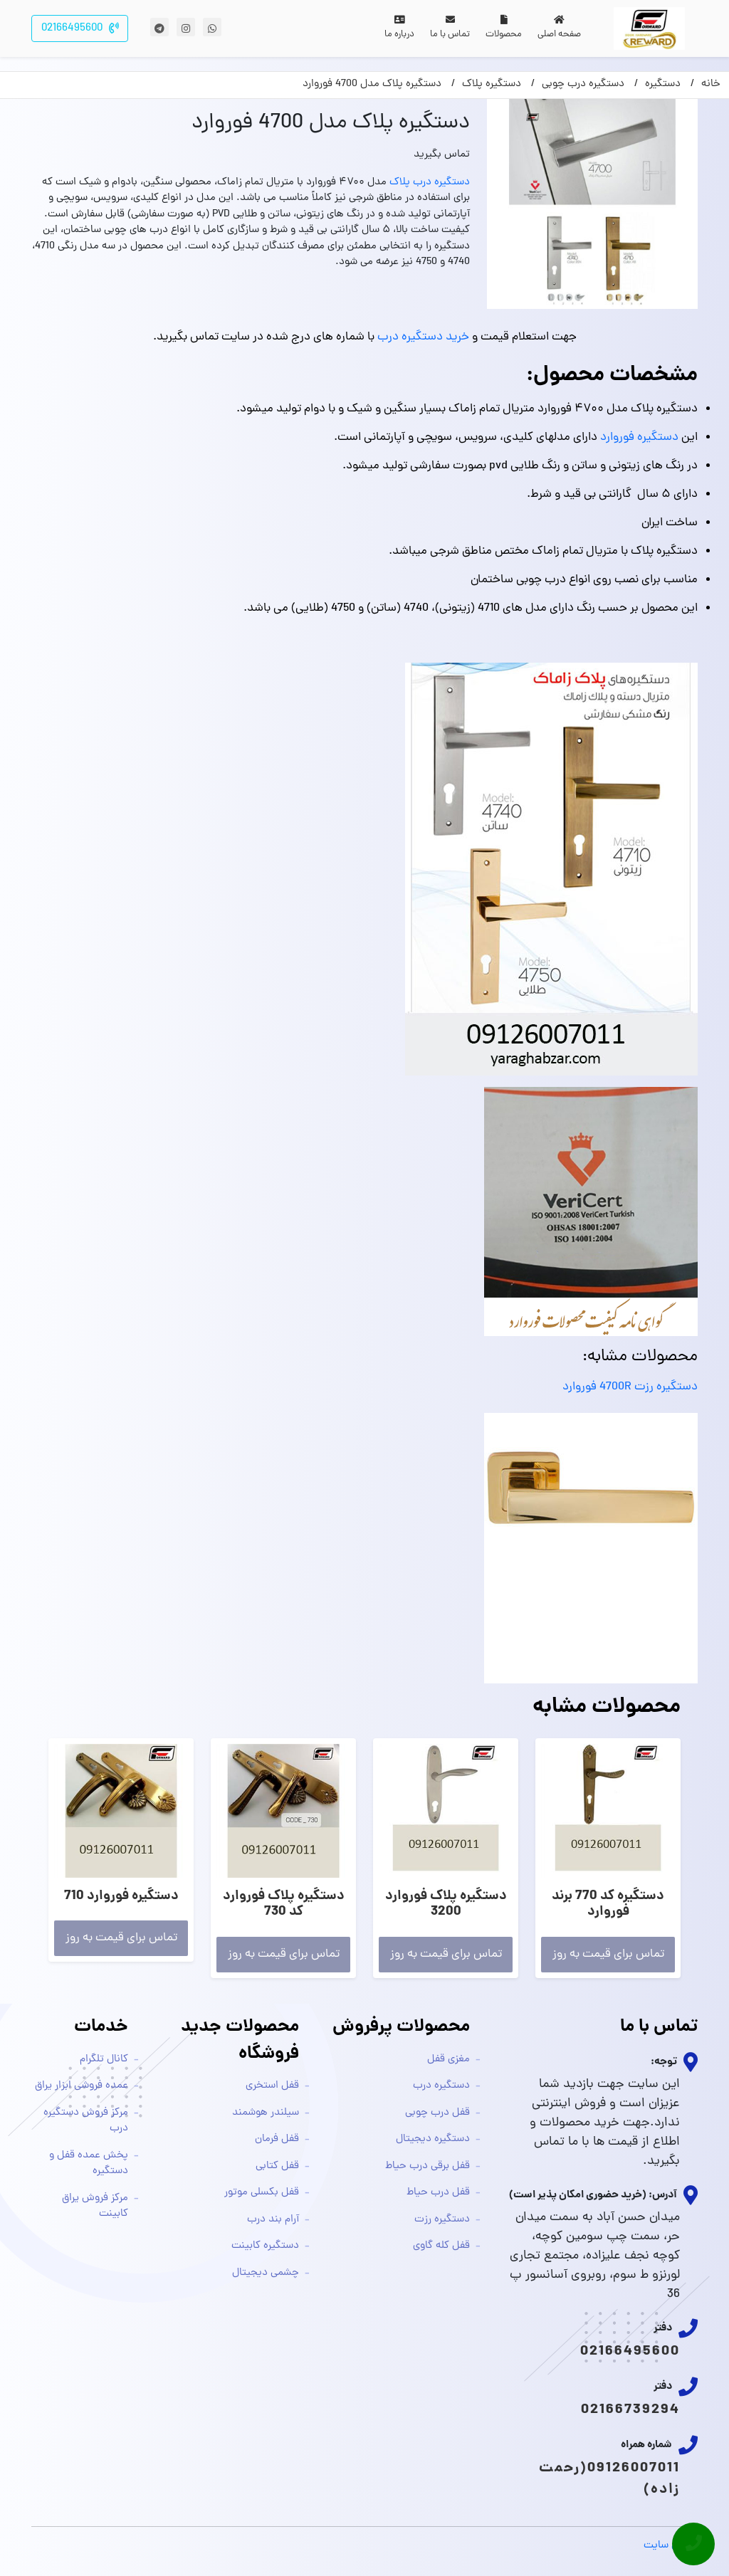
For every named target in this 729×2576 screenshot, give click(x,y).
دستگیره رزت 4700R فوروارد (630, 1387)
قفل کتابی (277, 2166)
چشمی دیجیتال (265, 2273)
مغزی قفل (448, 2059)
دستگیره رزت (442, 2220)
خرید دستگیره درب (423, 337)
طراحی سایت (671, 2546)
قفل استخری (272, 2086)
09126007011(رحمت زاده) (609, 2479)
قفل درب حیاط (438, 2193)
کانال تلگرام (104, 2059)
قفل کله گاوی (441, 2246)
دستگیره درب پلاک (429, 182)
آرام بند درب (273, 2220)
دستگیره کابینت (265, 2246)
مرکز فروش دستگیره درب (85, 2121)
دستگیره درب (441, 2086)
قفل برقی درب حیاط (427, 2166)
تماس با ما (450, 28)
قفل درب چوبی (437, 2113)
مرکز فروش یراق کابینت (95, 2206)
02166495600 (630, 2351)
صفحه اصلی (559, 28)
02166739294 (630, 2410)
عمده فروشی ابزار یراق (81, 2086)
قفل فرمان (277, 2139)
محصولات (504, 28)
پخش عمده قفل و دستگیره (88, 2163)
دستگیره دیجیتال (433, 2139)
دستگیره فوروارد (639, 438)
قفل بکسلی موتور (261, 2193)
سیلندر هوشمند (265, 2113)
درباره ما (399, 28)
